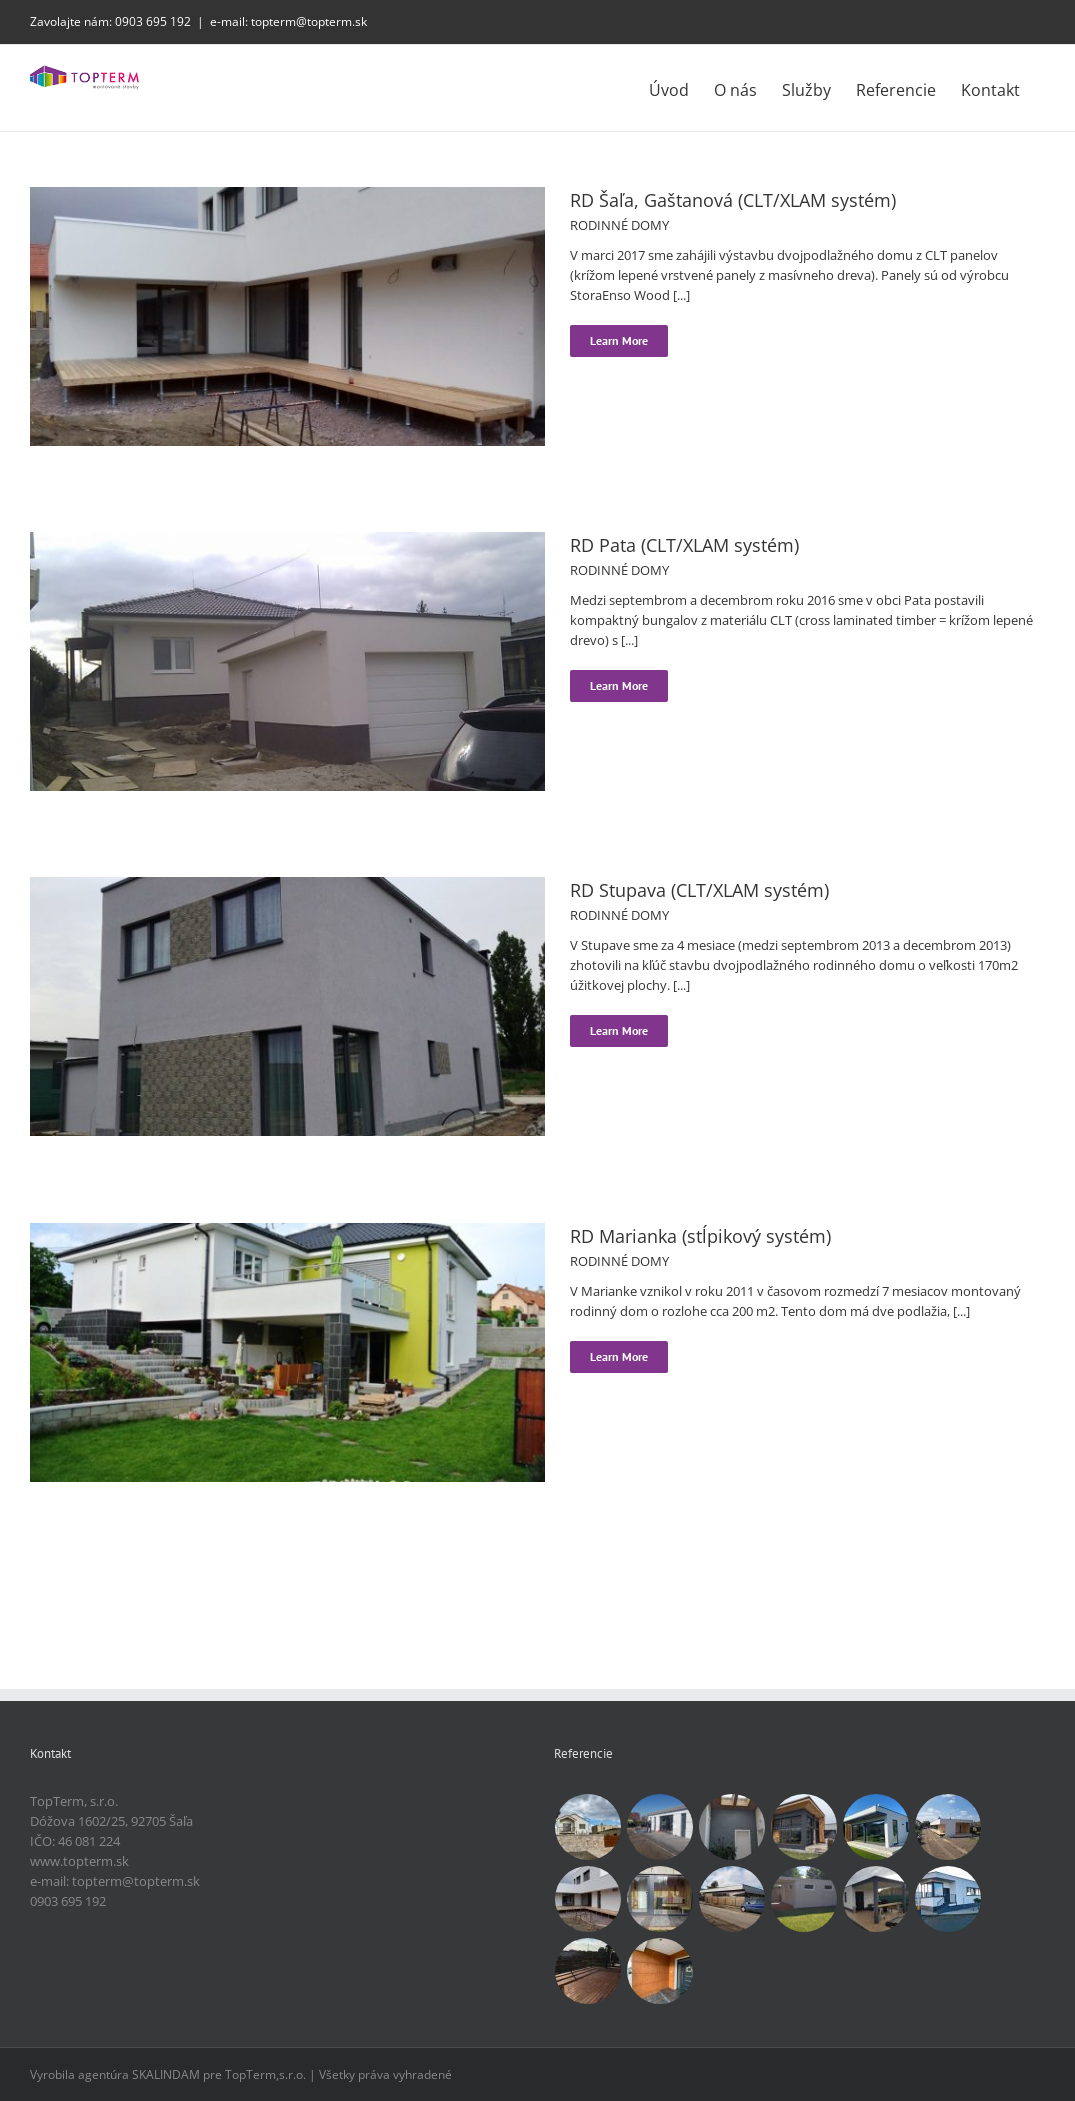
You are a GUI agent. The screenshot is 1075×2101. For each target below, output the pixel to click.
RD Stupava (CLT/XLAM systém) (699, 890)
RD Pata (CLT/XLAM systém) (684, 545)
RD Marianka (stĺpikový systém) (700, 1236)
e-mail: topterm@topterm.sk (288, 21)
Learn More (619, 340)
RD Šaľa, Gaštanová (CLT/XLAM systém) (733, 200)
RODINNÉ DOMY (619, 225)
